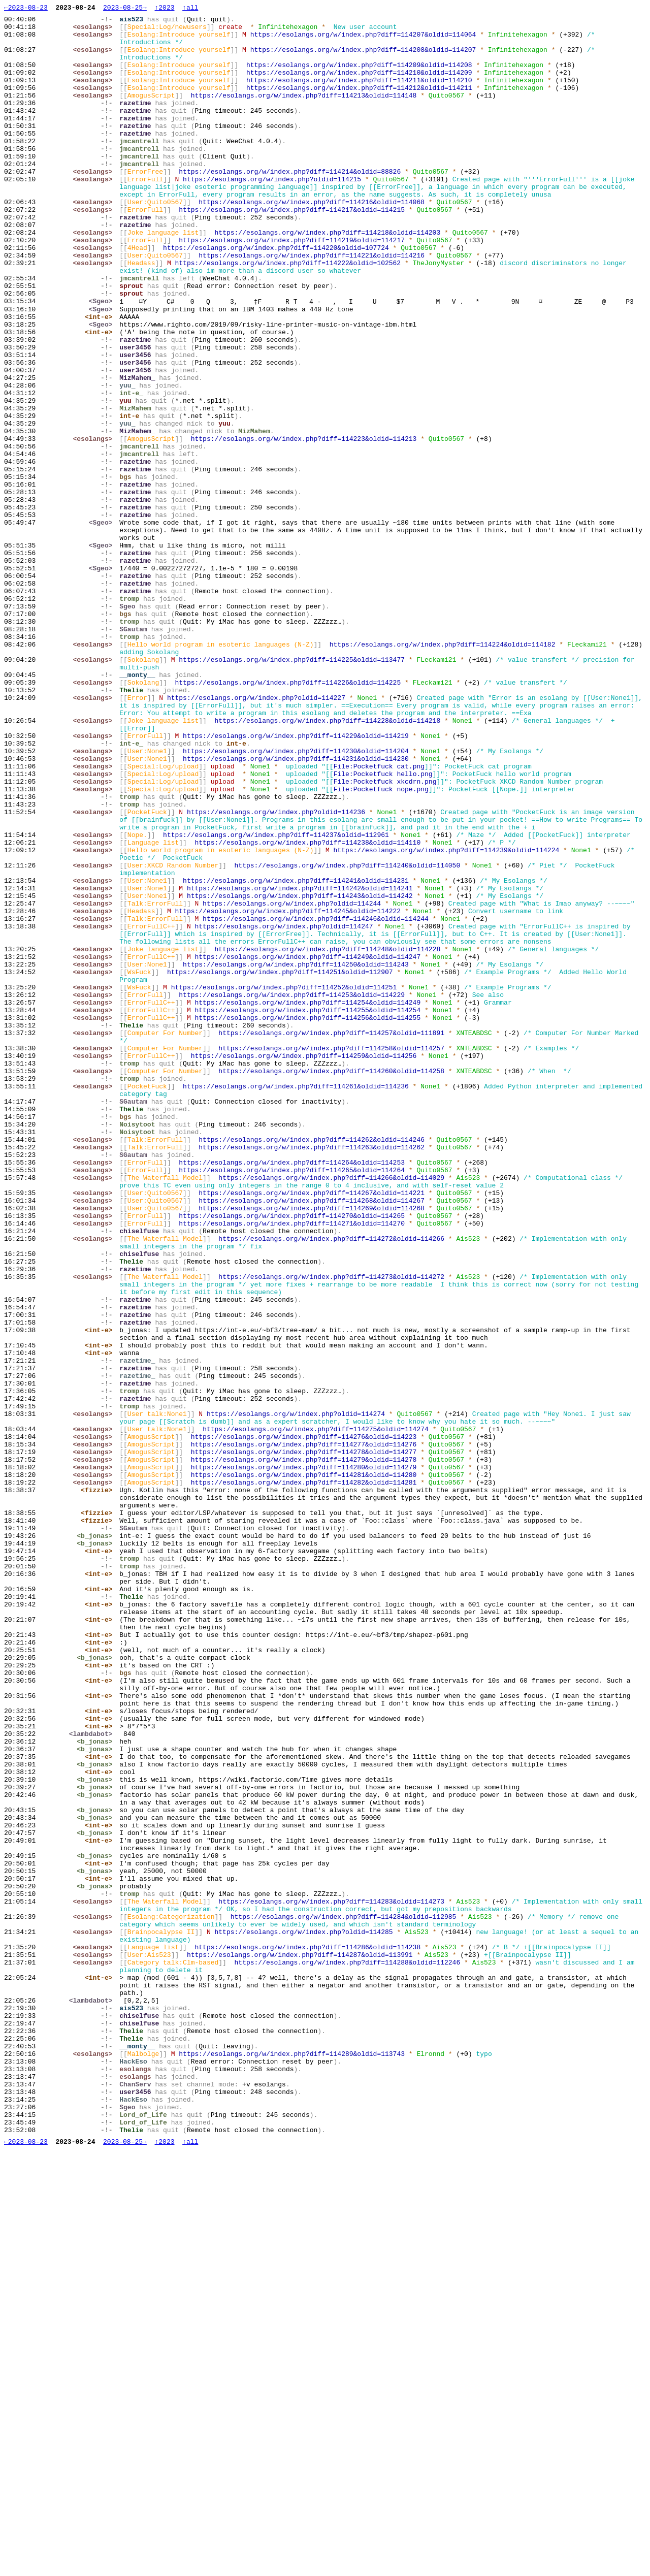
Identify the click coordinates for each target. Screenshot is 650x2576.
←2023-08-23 (26, 8)
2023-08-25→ (125, 8)
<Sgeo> (103, 360)
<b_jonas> (97, 1841)
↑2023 (164, 8)
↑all (190, 8)
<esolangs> (95, 31)
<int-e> (101, 378)
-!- (109, 21)
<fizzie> (99, 1786)
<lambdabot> (93, 2078)
